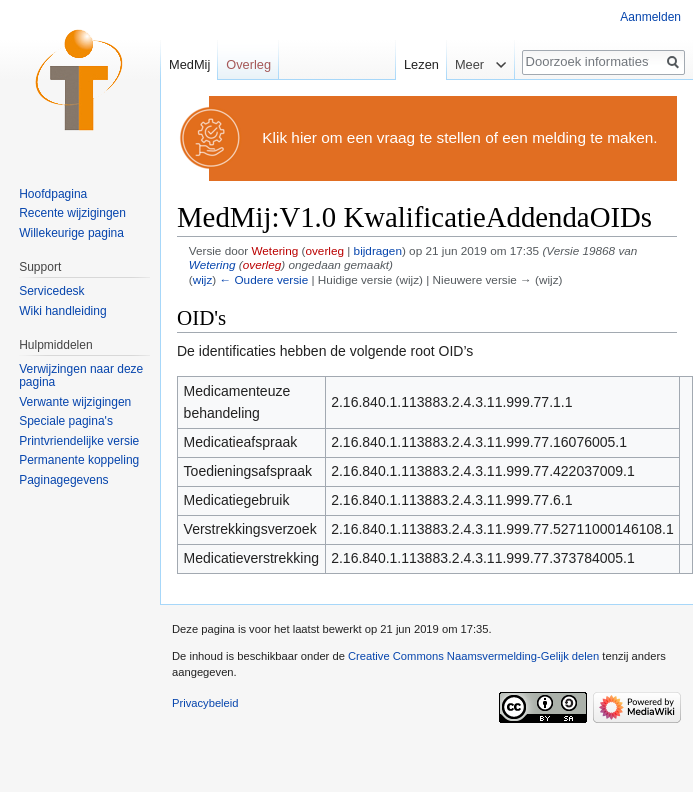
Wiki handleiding (62, 311)
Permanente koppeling (79, 460)
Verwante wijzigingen (75, 402)
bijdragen (378, 250)
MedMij (189, 64)
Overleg (248, 64)
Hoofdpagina (53, 194)
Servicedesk (51, 291)
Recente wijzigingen (72, 213)
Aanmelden (650, 17)
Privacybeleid (205, 703)
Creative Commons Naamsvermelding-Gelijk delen (473, 656)
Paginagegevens (63, 480)
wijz (203, 279)
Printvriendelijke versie (79, 441)
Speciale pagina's (66, 421)
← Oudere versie (263, 279)
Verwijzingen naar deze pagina (81, 376)
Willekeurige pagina (71, 233)
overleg (324, 250)
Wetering (212, 264)
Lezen (415, 64)
